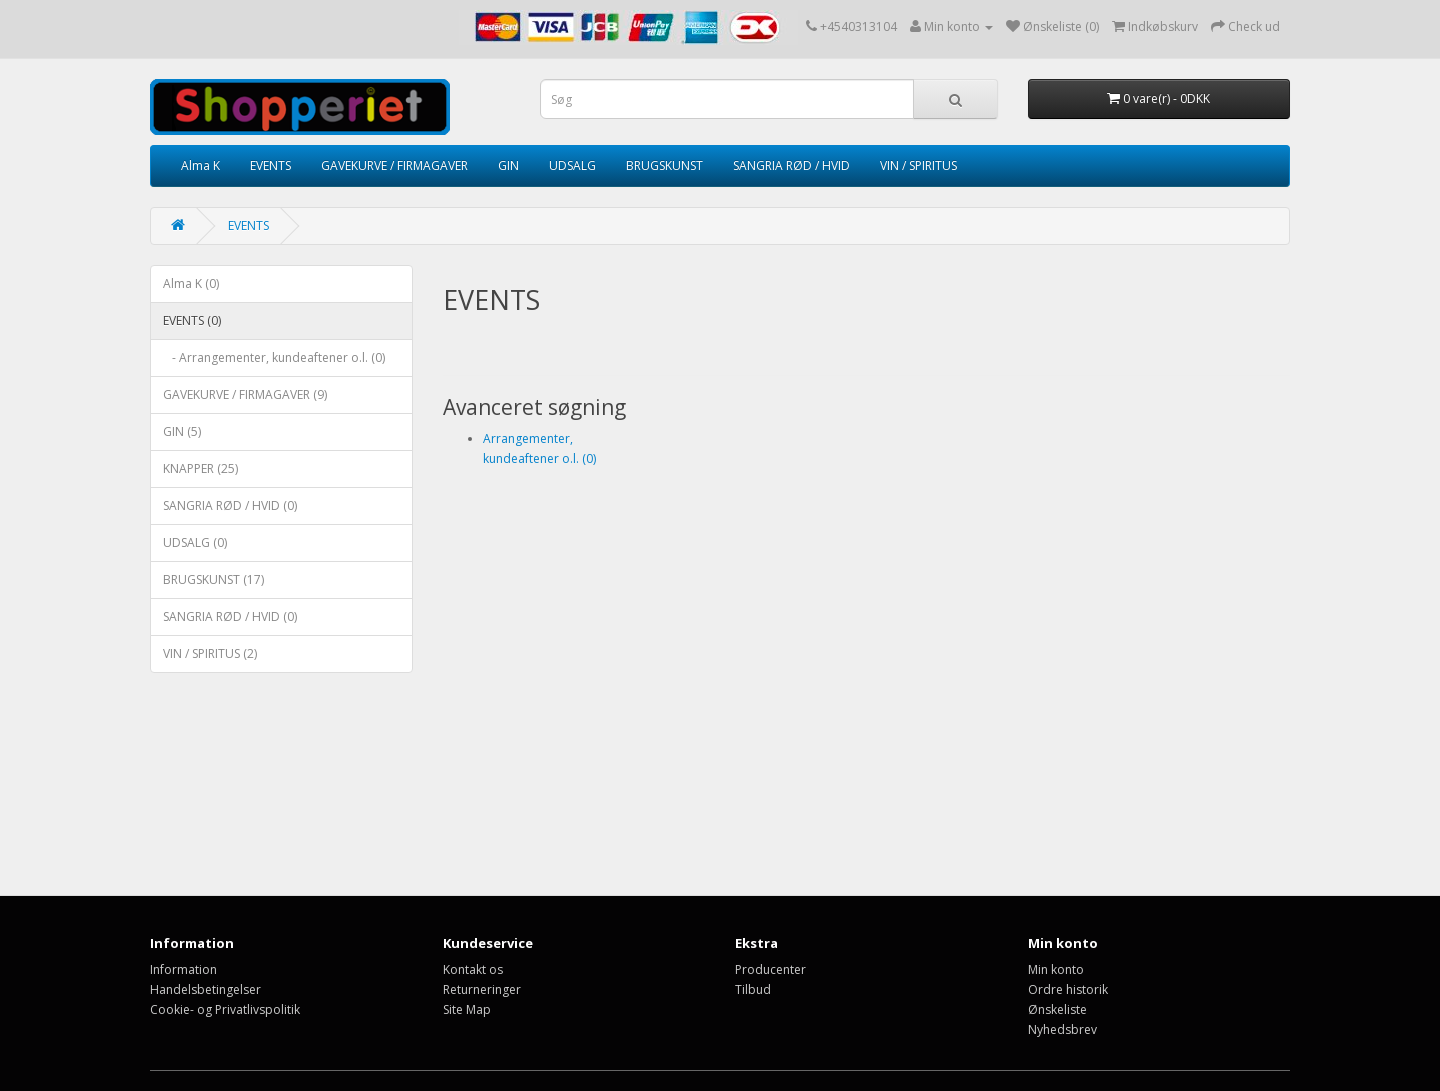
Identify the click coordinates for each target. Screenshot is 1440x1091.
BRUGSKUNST (664, 165)
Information (183, 969)
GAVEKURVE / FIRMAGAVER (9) (245, 394)
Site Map (467, 1009)
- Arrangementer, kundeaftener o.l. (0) (274, 357)
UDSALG (572, 165)
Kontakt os (473, 969)
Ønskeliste (1057, 1009)
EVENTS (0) (192, 320)
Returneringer (482, 989)
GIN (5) (182, 431)
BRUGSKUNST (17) (213, 579)
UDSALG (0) (195, 542)
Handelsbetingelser (205, 989)
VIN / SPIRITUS (918, 165)
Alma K (200, 165)
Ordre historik (1068, 989)
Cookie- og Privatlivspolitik (225, 1009)
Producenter (770, 969)
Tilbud (753, 989)
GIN (508, 165)
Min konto (1056, 969)
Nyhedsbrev (1062, 1029)
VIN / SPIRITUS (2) (210, 653)
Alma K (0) (191, 283)
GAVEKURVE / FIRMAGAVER (394, 165)
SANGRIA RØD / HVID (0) (230, 505)
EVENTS (270, 165)
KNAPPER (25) (200, 468)
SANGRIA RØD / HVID (791, 165)
